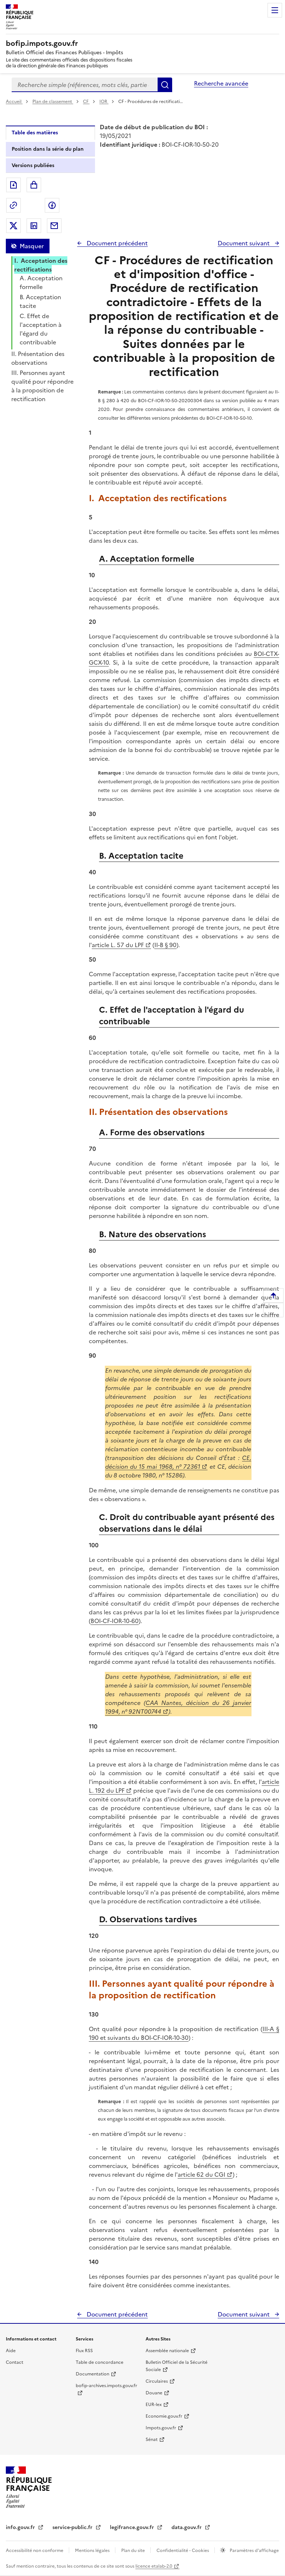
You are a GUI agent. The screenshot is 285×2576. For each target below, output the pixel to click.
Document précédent (116, 243)
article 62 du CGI (201, 2174)
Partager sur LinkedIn (34, 225)
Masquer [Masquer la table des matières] (32, 246)
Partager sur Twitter (13, 225)
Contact (14, 2362)
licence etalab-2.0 (153, 2566)
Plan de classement (52, 101)
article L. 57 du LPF (118, 945)
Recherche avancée (221, 83)
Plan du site (133, 2550)
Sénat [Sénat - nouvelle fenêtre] (152, 2439)
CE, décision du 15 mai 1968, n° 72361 (178, 1462)
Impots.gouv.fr (161, 2428)
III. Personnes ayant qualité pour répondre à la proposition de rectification (42, 385)
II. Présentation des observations (37, 358)
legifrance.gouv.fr (132, 2527)
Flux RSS (84, 2350)
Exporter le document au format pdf (13, 185)
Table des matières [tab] (35, 132)
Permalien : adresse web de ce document (13, 205)
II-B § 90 (165, 945)
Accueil (14, 101)
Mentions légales (93, 2550)
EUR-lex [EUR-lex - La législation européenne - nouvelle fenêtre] (154, 2404)
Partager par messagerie (54, 225)
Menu (275, 10)
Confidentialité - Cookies (183, 2550)
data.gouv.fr (187, 2527)
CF (86, 101)
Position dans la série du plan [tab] (48, 149)
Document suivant (244, 243)
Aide (11, 2350)
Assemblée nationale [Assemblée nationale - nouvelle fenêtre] (167, 2350)
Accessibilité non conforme (35, 2550)
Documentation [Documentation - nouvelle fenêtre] (92, 2374)
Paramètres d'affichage (254, 2550)
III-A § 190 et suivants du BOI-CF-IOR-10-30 (184, 2033)
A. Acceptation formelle (41, 282)
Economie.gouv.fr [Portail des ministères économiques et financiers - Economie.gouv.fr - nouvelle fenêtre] (164, 2416)
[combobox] (85, 85)
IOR (103, 101)
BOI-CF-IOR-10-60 (115, 1621)
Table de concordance (99, 2362)
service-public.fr (73, 2527)
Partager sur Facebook (52, 205)
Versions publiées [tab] (33, 165)
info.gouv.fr (21, 2527)
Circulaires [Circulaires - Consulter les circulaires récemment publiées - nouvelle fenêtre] (157, 2381)
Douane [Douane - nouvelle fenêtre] (154, 2393)
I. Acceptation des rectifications (40, 265)
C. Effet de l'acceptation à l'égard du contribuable (41, 329)
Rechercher (165, 85)
